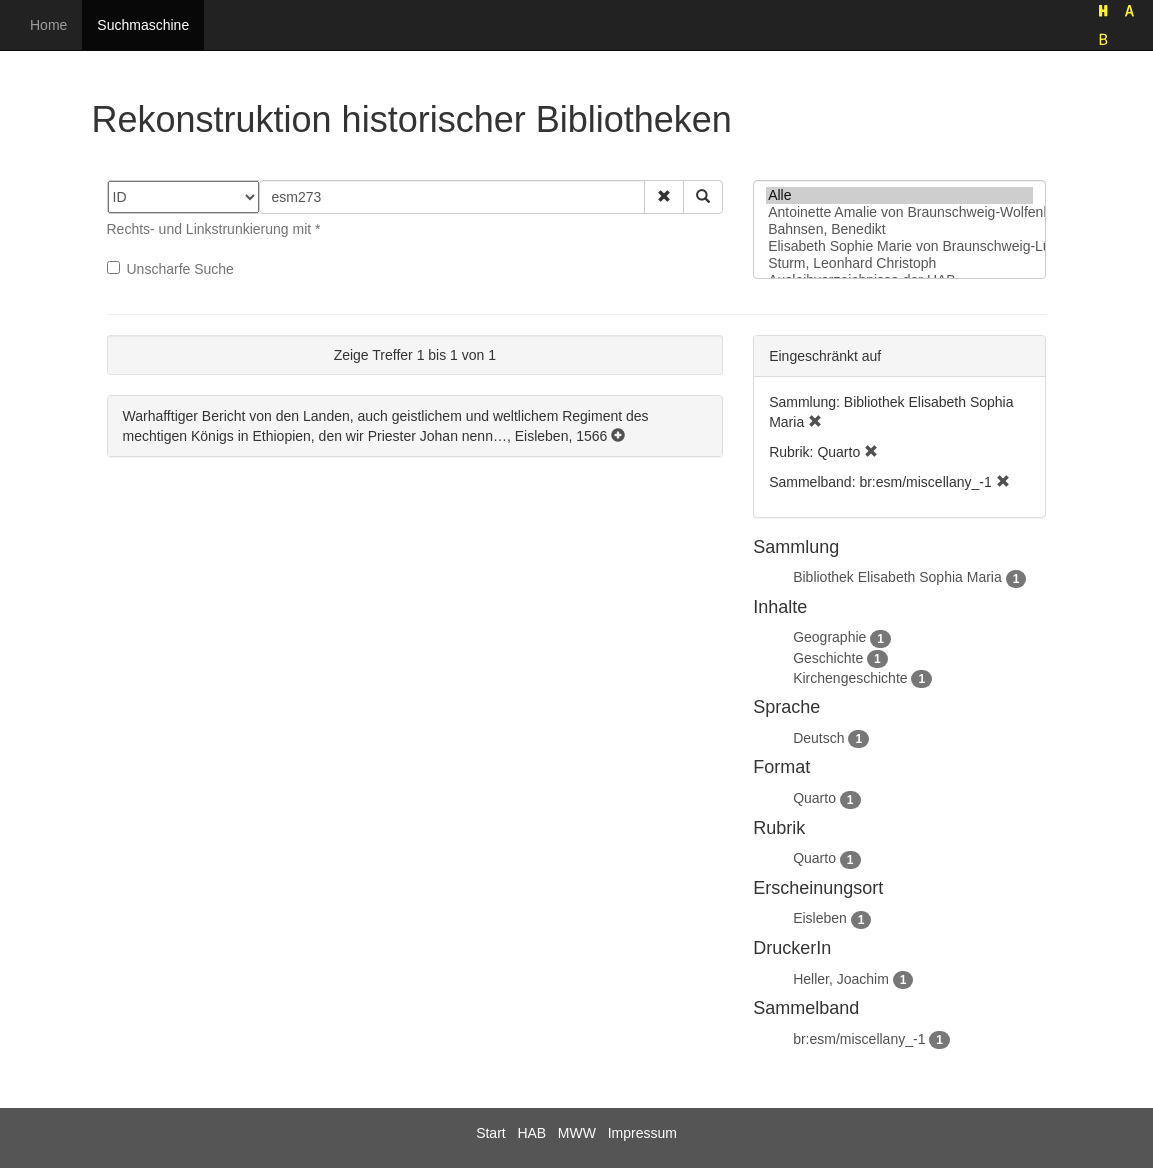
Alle (899, 195)
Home (48, 25)
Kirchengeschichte (850, 678)
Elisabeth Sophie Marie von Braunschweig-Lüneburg (899, 246)
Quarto (814, 798)
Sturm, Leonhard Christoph (899, 263)
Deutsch (818, 738)
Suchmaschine (143, 25)
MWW (577, 1133)
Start (491, 1133)
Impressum (642, 1133)
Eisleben (820, 918)
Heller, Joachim (841, 979)
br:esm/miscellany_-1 (859, 1039)
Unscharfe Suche (170, 269)
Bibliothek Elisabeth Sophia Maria (897, 577)
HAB (531, 1133)
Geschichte (828, 658)
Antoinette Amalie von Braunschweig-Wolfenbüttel (899, 212)
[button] (664, 197)
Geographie (829, 637)
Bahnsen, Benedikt (899, 229)
